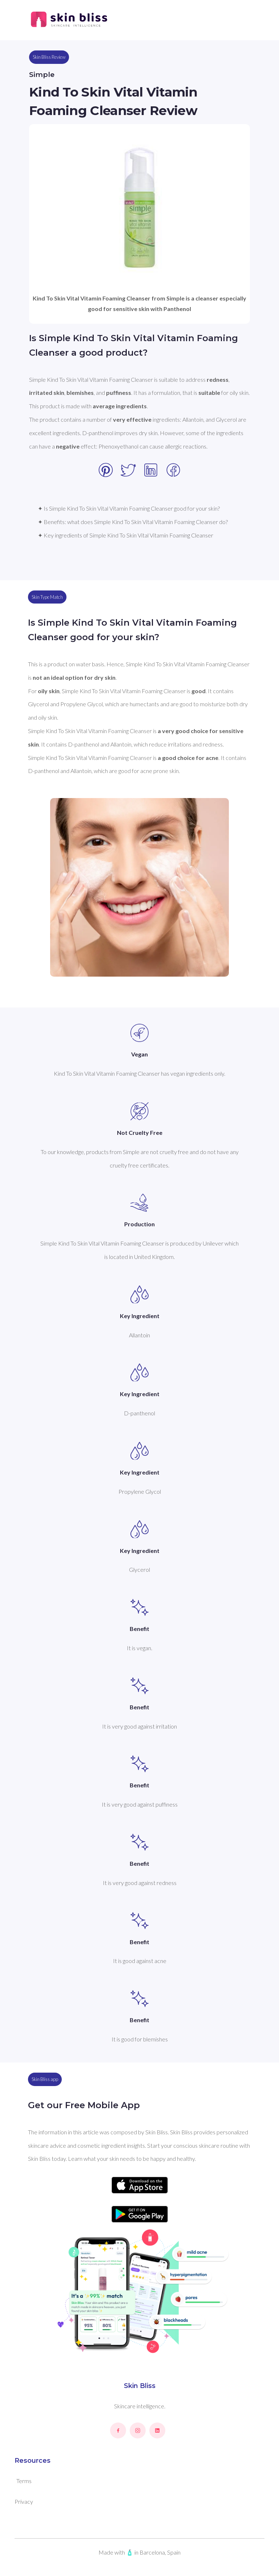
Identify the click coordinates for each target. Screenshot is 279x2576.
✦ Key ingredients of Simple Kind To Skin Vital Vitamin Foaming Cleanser (125, 535)
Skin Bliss (139, 2386)
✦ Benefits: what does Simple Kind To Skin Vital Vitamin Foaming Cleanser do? (133, 521)
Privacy (24, 2501)
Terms (24, 2480)
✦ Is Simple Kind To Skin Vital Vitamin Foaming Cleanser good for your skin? (129, 508)
